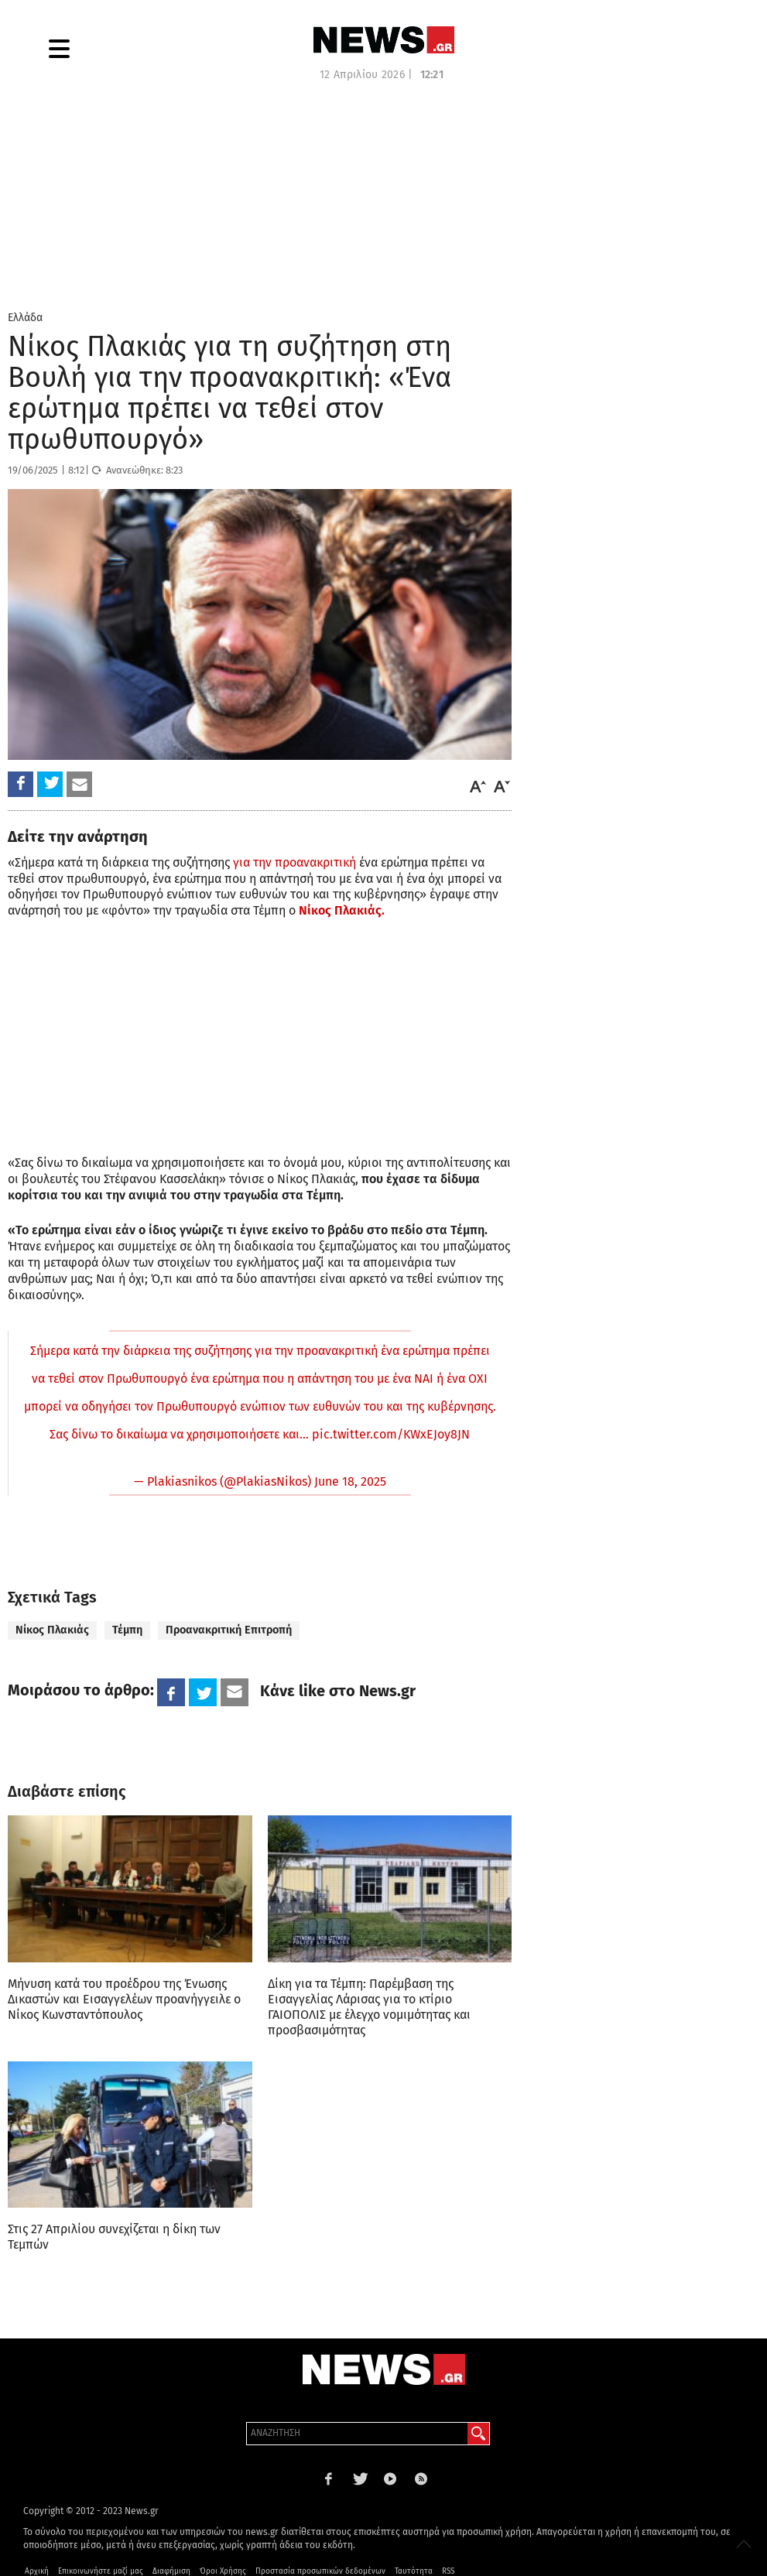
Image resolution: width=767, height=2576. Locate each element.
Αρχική (37, 2571)
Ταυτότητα (414, 2571)
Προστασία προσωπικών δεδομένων (320, 2571)
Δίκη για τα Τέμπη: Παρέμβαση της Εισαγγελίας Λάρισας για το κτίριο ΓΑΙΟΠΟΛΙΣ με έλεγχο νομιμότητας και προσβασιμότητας (369, 2006)
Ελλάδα (25, 317)
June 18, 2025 (350, 1481)
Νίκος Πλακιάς (52, 1630)
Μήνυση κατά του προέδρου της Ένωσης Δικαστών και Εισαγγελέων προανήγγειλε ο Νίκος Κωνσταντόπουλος (124, 1999)
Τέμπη (127, 1630)
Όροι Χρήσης (223, 2571)
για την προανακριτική (294, 862)
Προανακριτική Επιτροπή (229, 1630)
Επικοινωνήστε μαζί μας (100, 2571)
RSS (448, 2571)
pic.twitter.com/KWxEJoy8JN (391, 1434)
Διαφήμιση (171, 2571)
